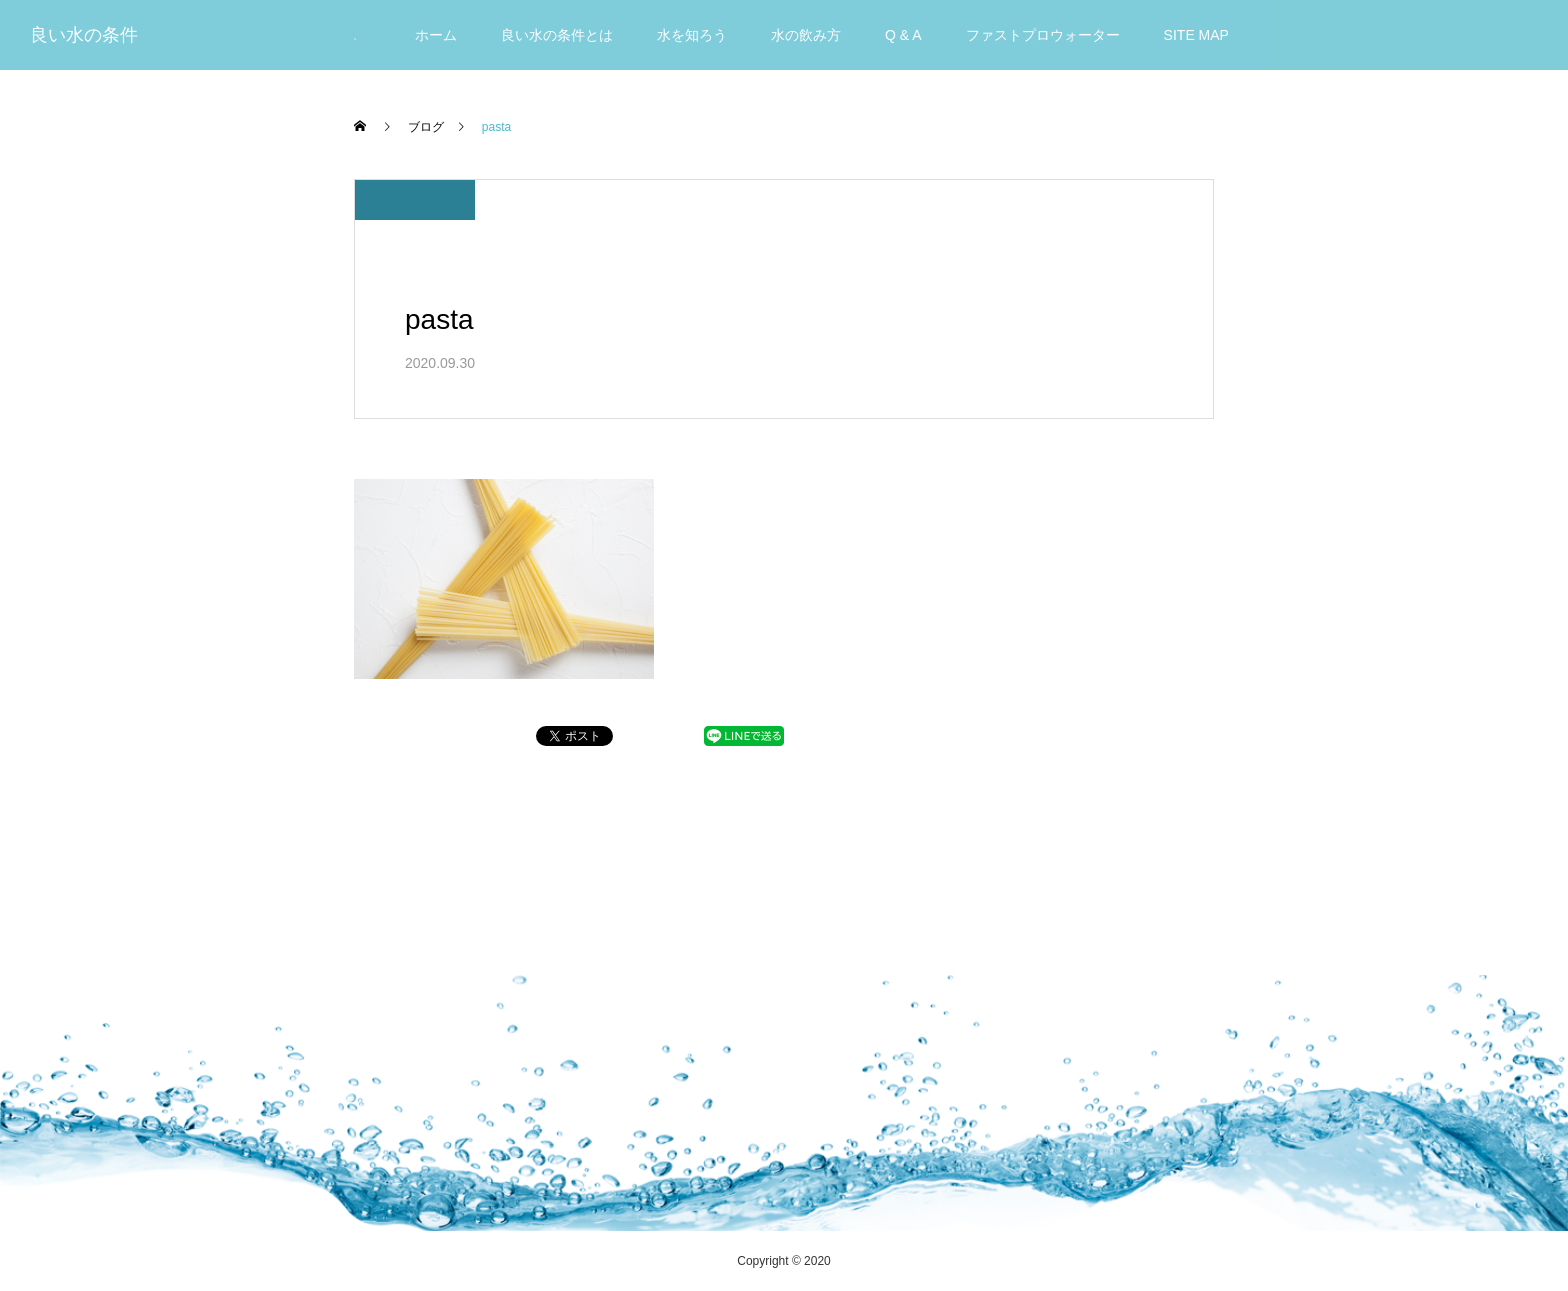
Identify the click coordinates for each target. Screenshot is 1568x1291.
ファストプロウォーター (1043, 35)
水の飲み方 (806, 35)
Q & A (903, 35)
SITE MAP (1196, 35)
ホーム (436, 35)
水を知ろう (692, 35)
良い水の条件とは (557, 35)
